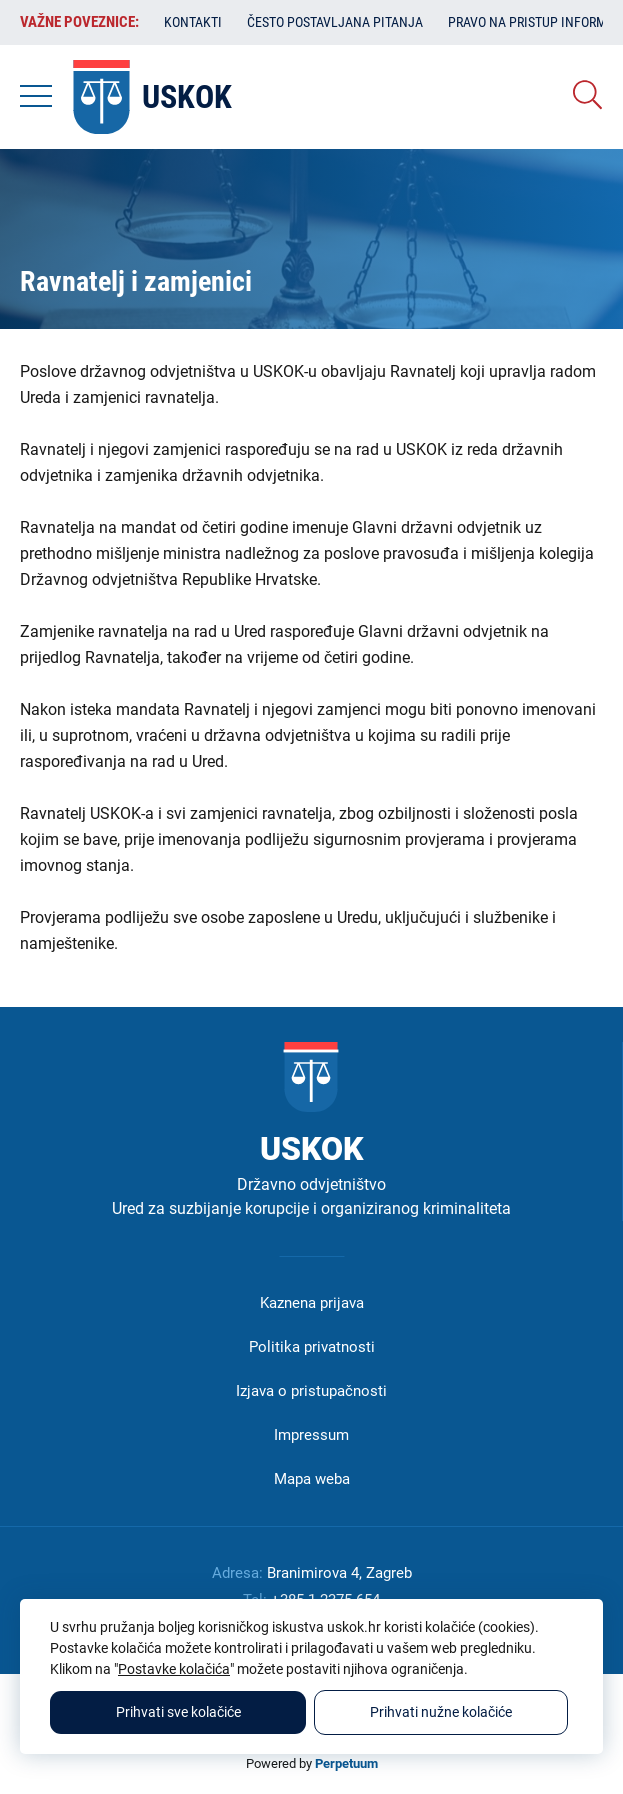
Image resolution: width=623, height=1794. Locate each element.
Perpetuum (346, 1763)
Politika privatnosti (312, 1347)
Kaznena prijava (312, 1303)
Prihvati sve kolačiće (178, 1712)
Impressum (311, 1435)
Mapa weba (312, 1479)
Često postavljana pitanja (335, 22)
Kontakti (193, 22)
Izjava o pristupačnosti (311, 1391)
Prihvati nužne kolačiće (441, 1712)
